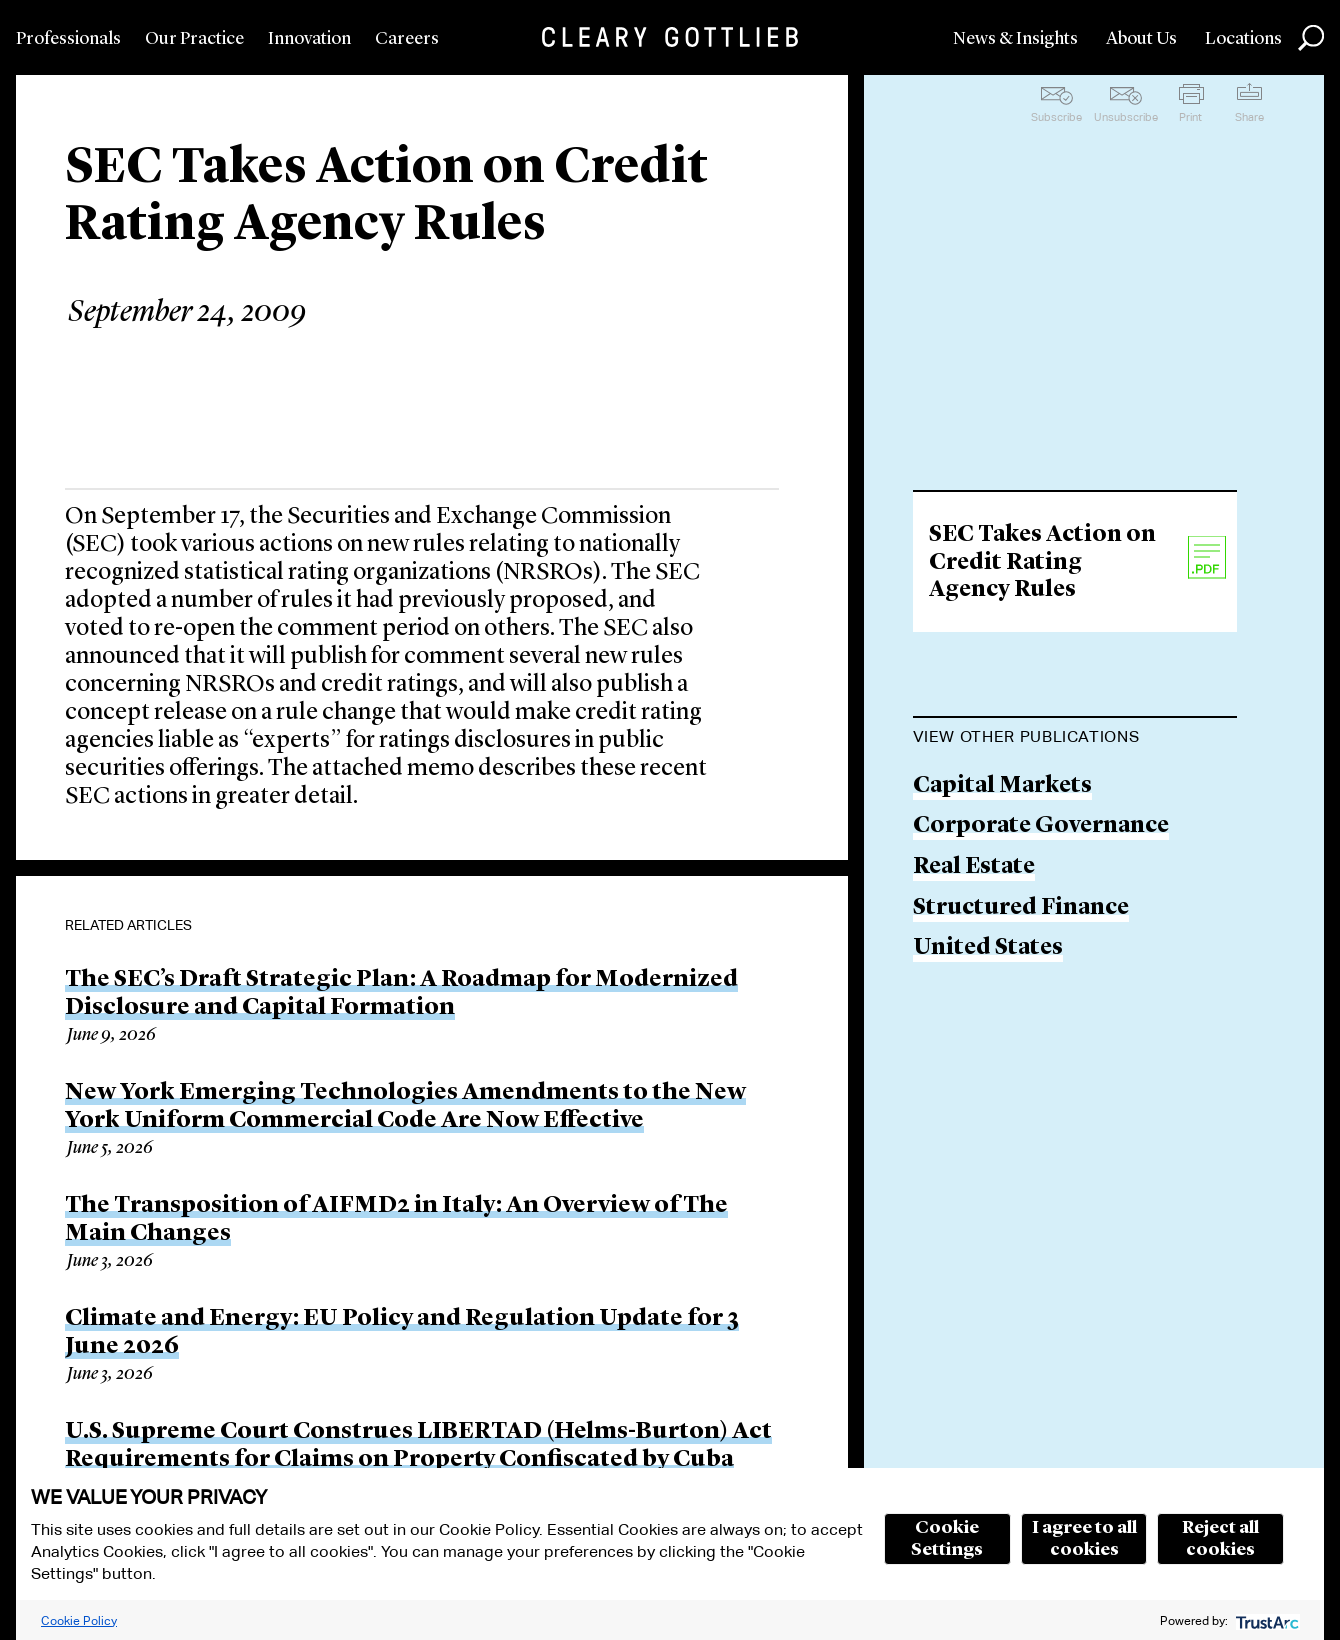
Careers (407, 39)
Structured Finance (1021, 908)
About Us (1141, 39)
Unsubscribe (1126, 117)
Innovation (309, 39)
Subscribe (1056, 117)
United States (988, 948)
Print (1190, 117)
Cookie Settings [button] (947, 1539)
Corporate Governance (1041, 826)
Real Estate (974, 867)
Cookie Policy (79, 1620)
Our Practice (194, 39)
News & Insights (1015, 39)
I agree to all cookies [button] (1084, 1539)
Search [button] (1311, 38)
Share (1249, 117)
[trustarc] (1265, 1620)
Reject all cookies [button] (1220, 1539)
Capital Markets (1002, 786)
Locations (1243, 39)
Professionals (68, 39)
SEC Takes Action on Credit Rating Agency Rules (1042, 563)
